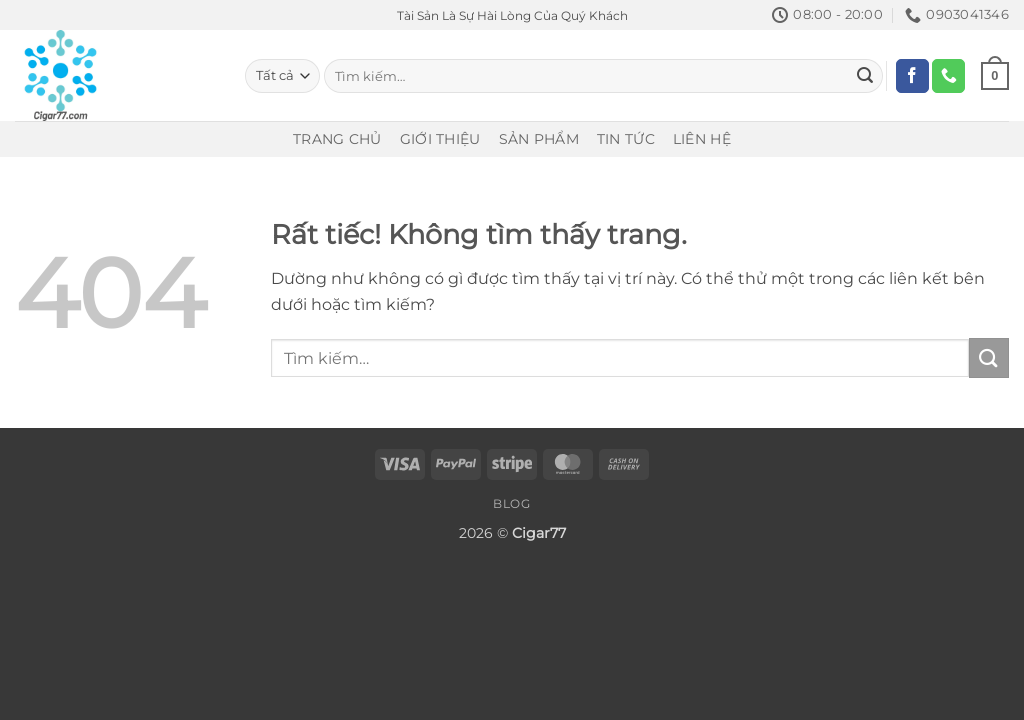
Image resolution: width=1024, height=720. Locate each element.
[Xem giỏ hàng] (995, 76)
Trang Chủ (337, 139)
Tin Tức (626, 139)
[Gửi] (865, 76)
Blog (511, 503)
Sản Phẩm (539, 139)
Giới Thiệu (440, 139)
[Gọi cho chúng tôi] (948, 76)
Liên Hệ (702, 139)
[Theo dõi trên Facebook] (912, 76)
